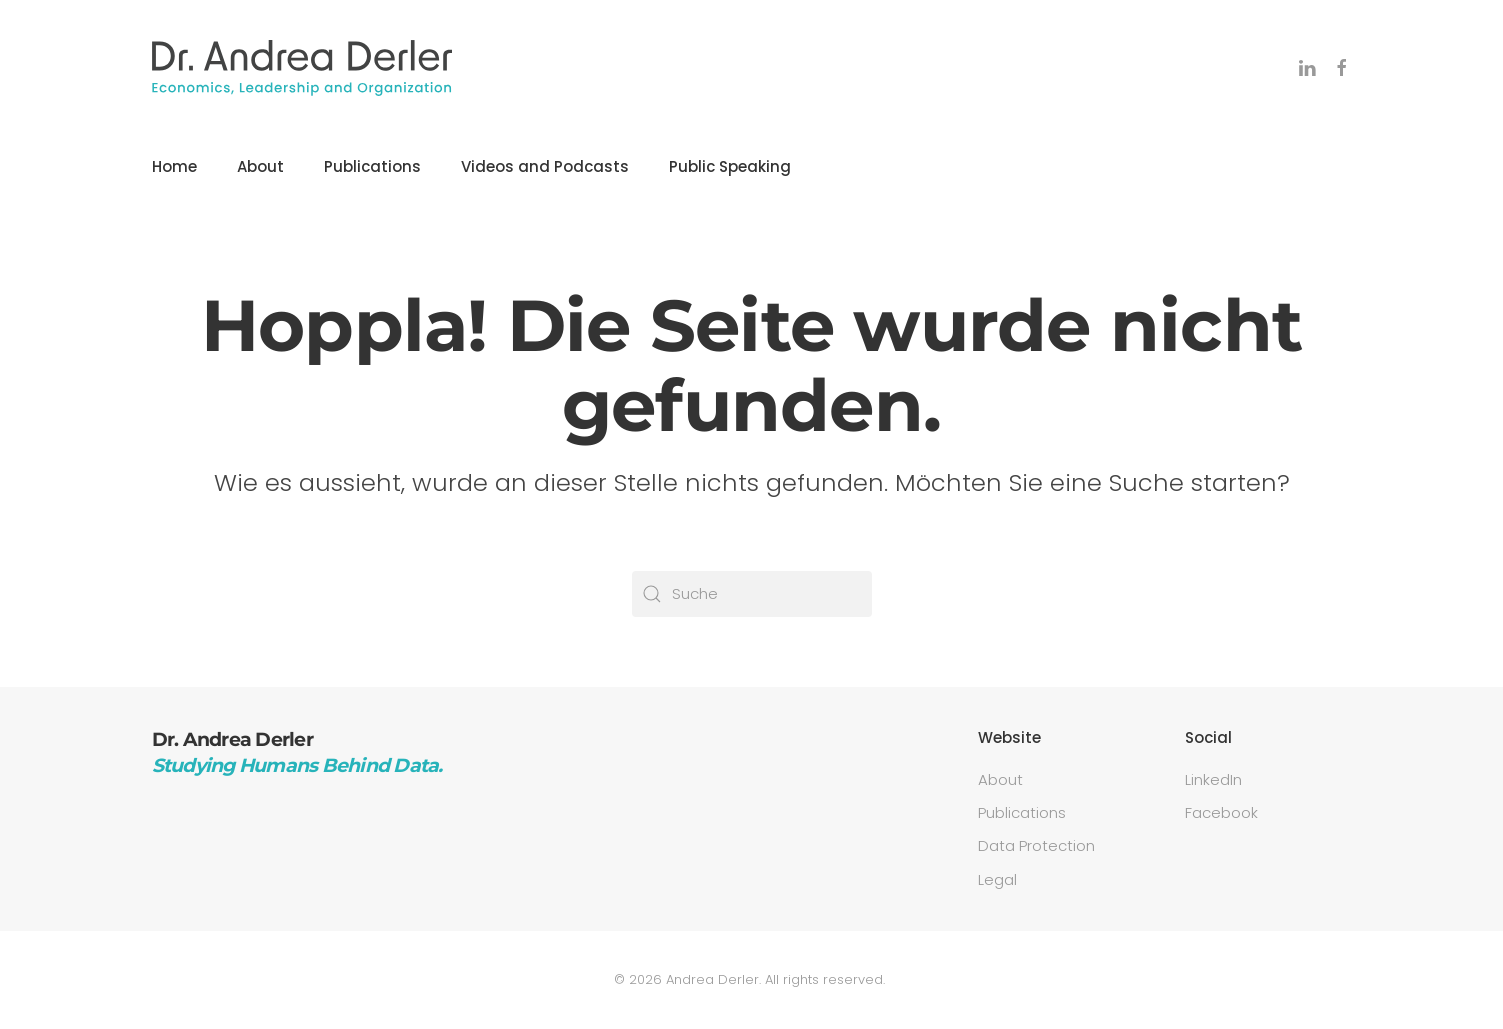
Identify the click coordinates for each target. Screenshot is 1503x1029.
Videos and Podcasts (545, 166)
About (260, 166)
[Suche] (752, 594)
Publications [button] (372, 166)
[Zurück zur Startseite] (302, 68)
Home (174, 166)
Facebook (1221, 812)
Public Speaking (730, 166)
